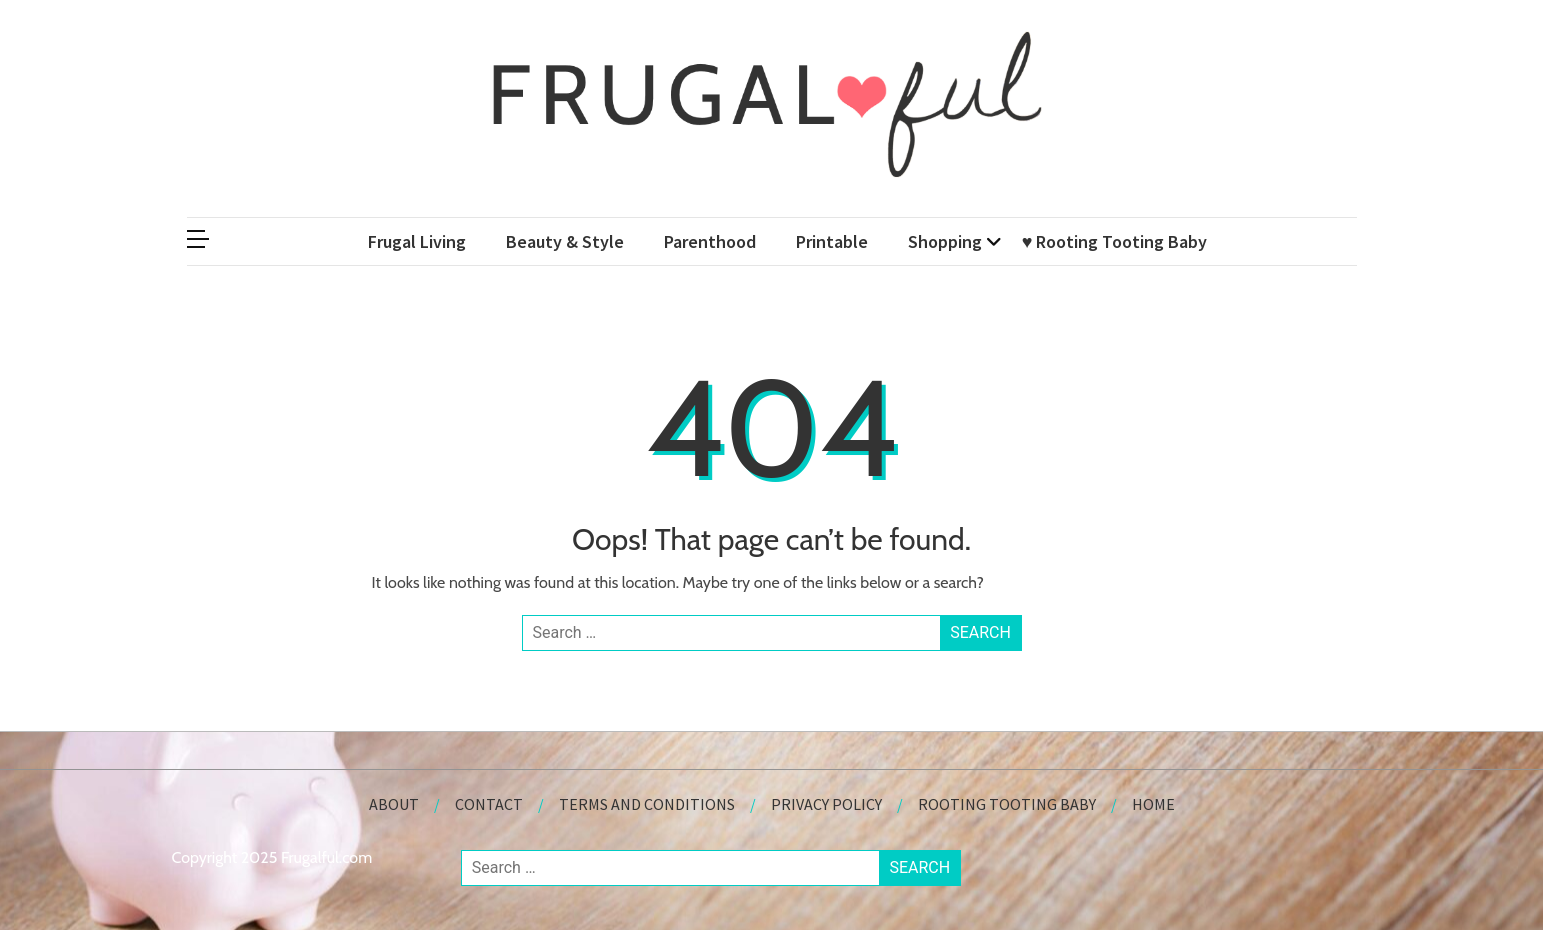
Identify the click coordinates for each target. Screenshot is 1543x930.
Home (1153, 804)
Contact (489, 804)
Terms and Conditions (647, 804)
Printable (832, 241)
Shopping (945, 241)
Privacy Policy (826, 804)
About (394, 804)
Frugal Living (417, 241)
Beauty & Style (565, 241)
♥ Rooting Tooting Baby (1115, 241)
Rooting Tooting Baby (1007, 804)
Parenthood (710, 241)
